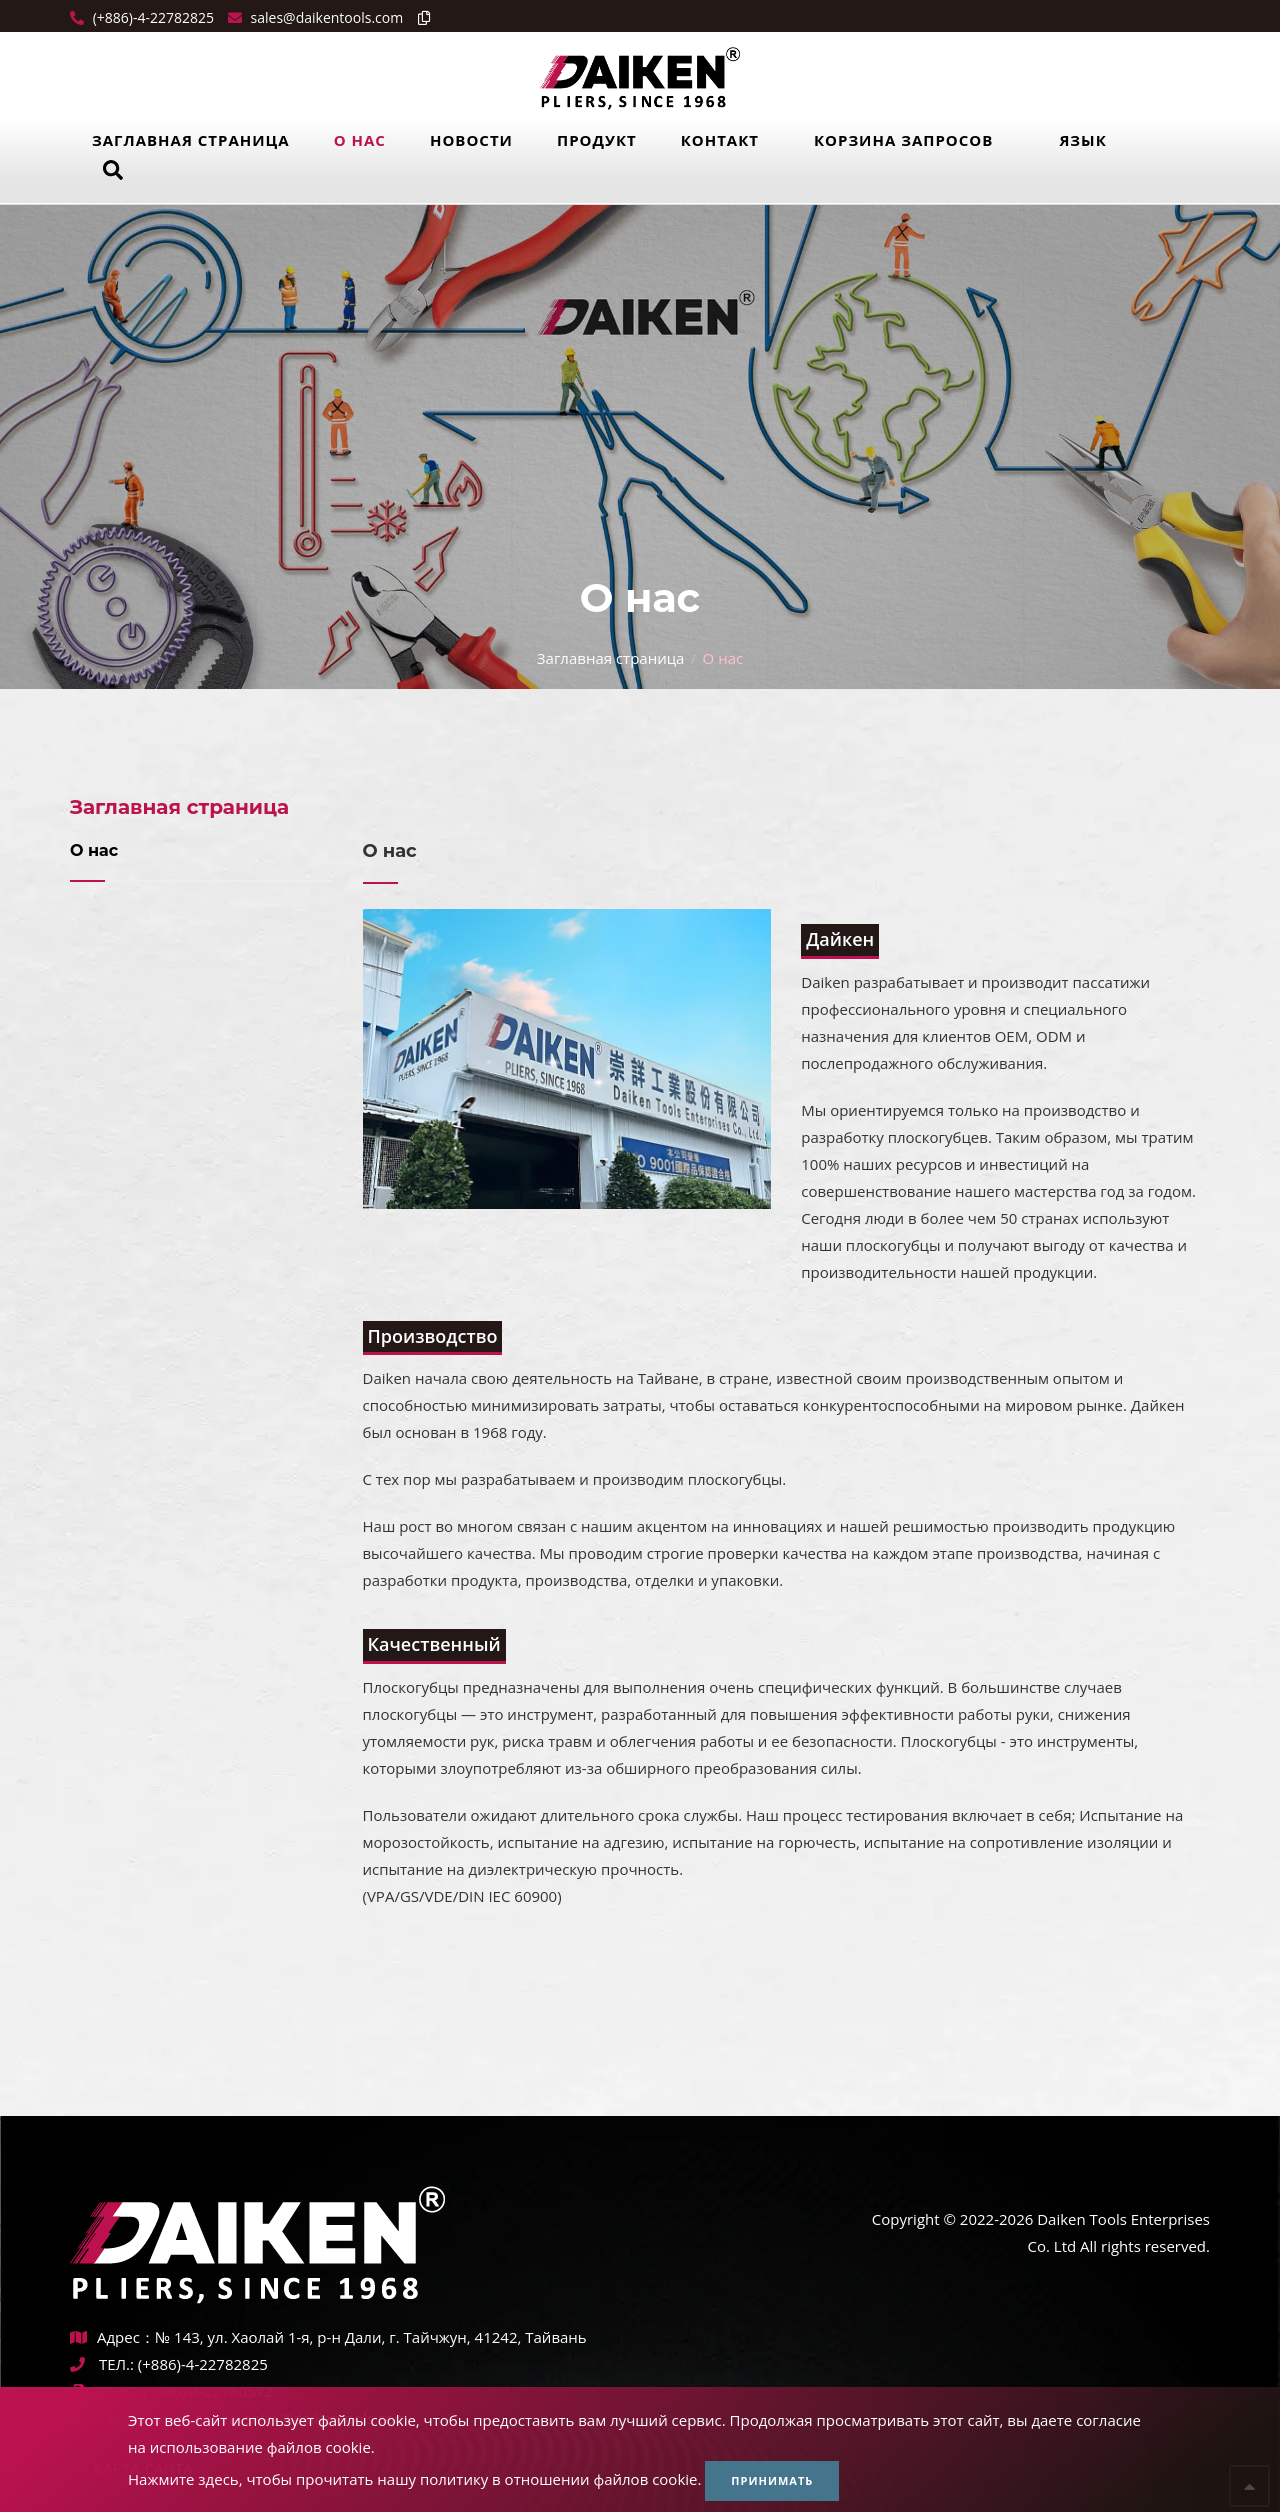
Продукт (597, 140)
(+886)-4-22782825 (151, 17)
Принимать (772, 2480)
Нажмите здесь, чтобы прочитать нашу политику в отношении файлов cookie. (414, 2479)
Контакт (720, 140)
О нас (360, 140)
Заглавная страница (191, 140)
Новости (471, 140)
